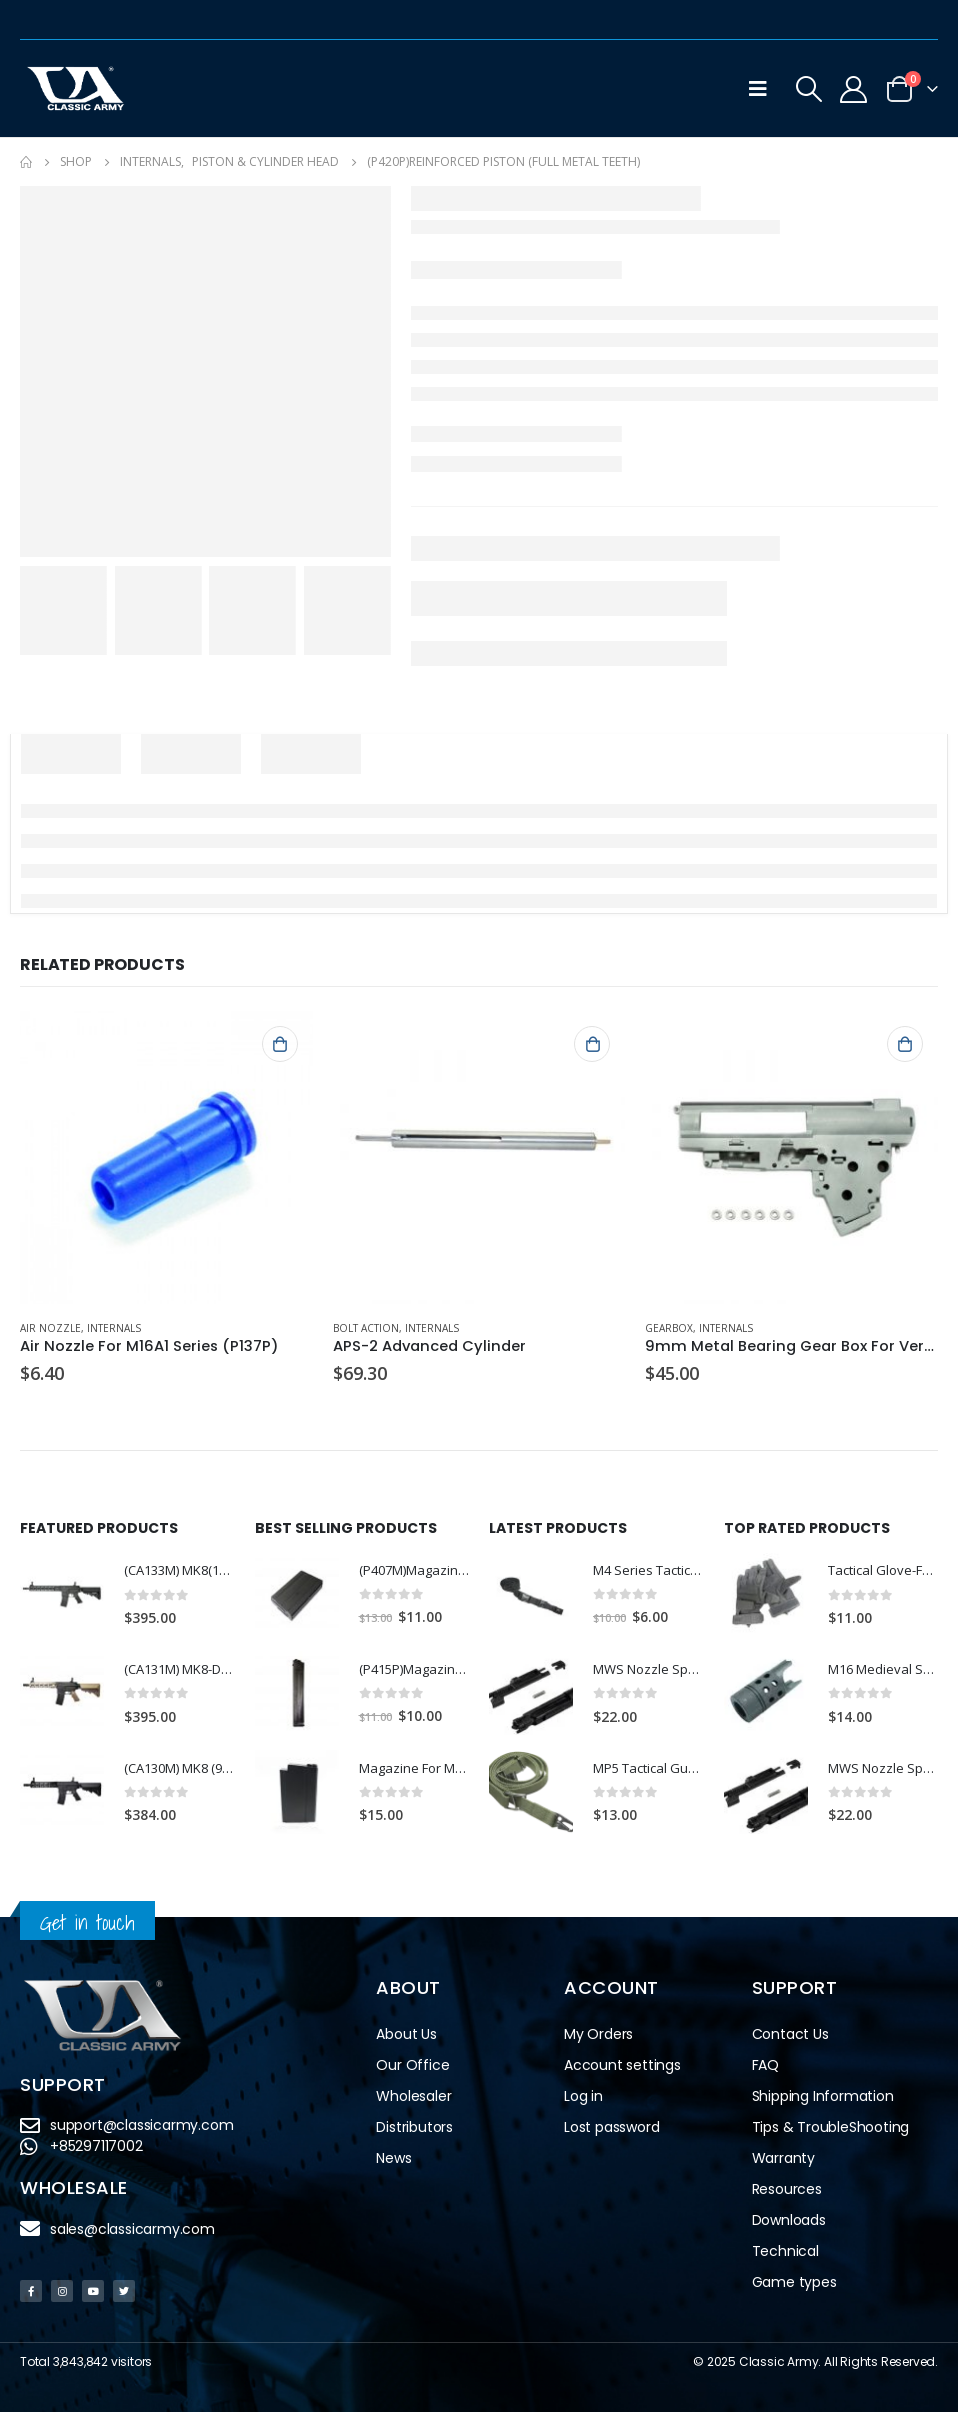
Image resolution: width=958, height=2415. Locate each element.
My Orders (598, 2037)
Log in (583, 2099)
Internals (114, 1328)
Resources (787, 2192)
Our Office (412, 2068)
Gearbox (669, 1328)
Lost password (611, 2130)
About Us (406, 2037)
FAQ (765, 2068)
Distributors (414, 2130)
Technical (785, 2254)
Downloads (789, 2223)
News (393, 2161)
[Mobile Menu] (758, 89)
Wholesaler (413, 2099)
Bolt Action (366, 1328)
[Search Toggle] (809, 89)
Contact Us (790, 2037)
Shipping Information (823, 2099)
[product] (166, 1157)
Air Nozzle (50, 1328)
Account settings (622, 2068)
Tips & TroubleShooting (831, 2130)
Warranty (783, 2161)
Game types (794, 2285)
